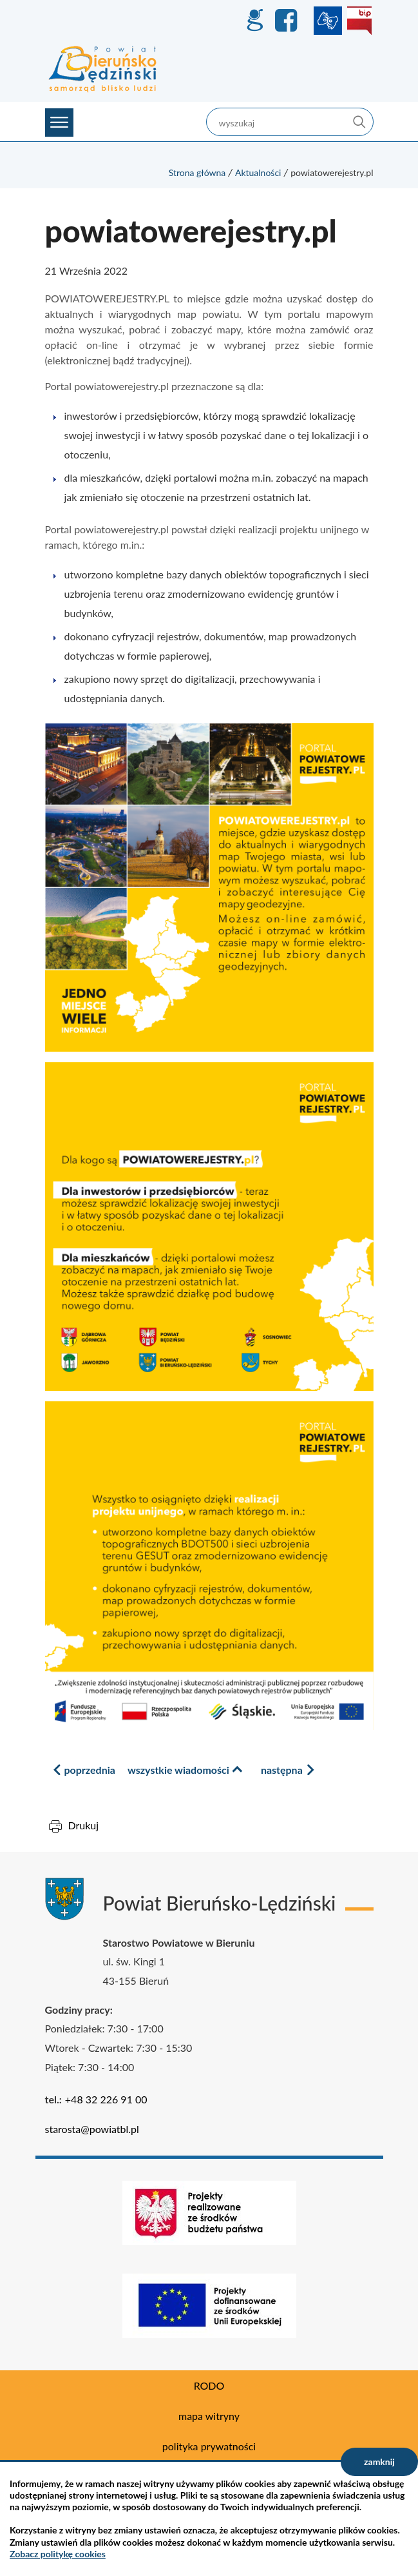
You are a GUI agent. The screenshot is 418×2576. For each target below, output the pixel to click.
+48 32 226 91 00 (106, 2099)
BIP (359, 20)
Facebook (288, 20)
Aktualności (258, 172)
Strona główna (197, 172)
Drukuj (83, 1825)
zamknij (379, 2461)
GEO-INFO (254, 20)
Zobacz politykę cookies (58, 2553)
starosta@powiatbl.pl (92, 2129)
